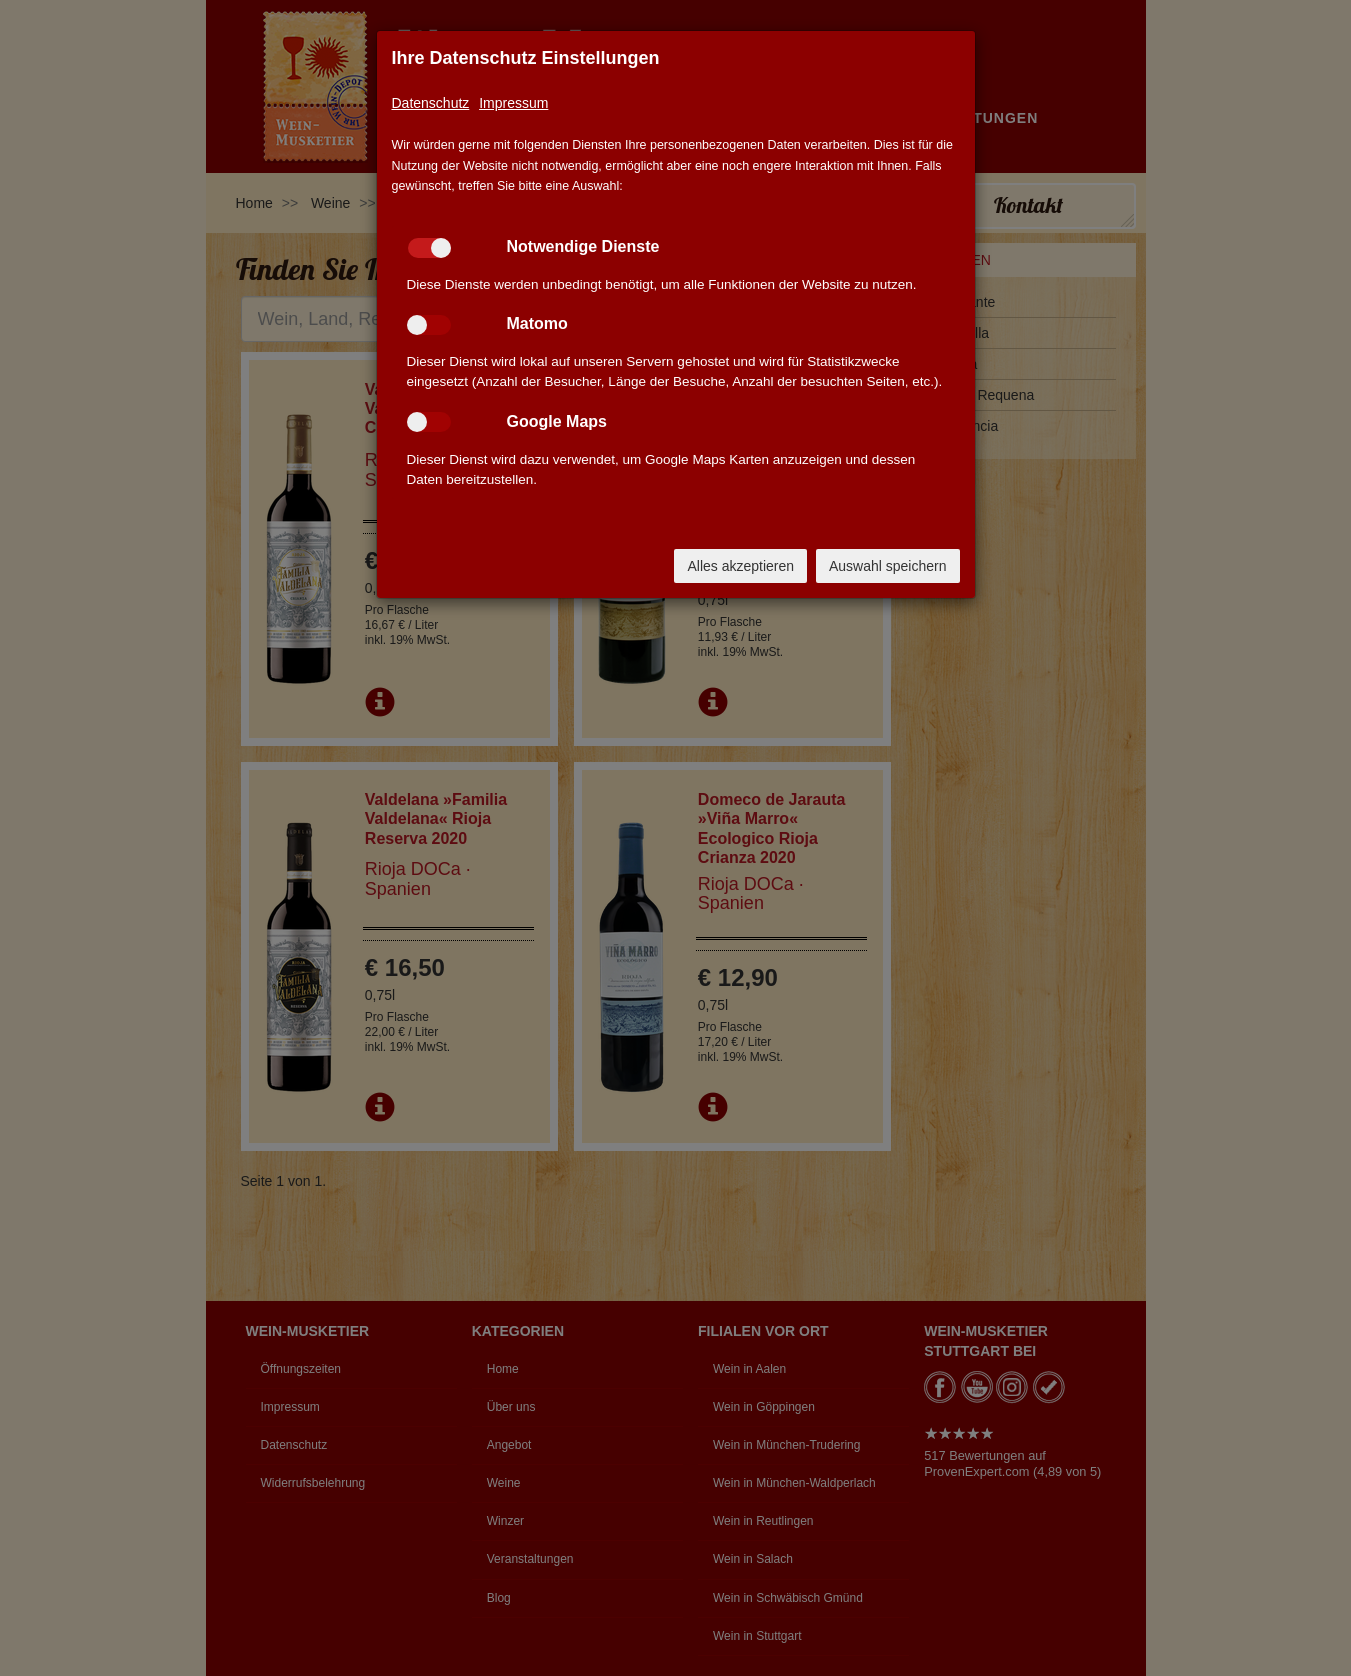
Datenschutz (431, 103)
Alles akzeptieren (740, 566)
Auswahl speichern (888, 566)
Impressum (513, 103)
